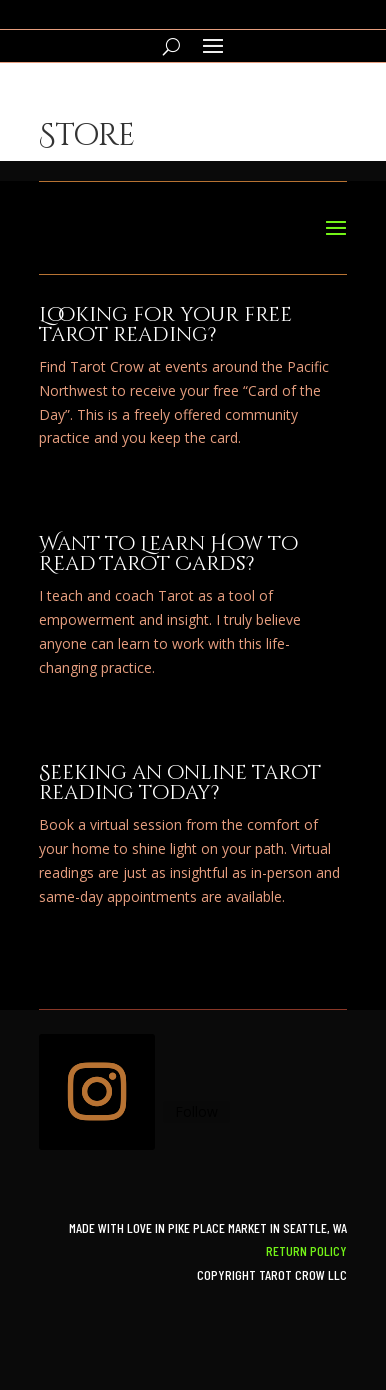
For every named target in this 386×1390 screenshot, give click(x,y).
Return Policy (306, 1250)
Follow (196, 1111)
